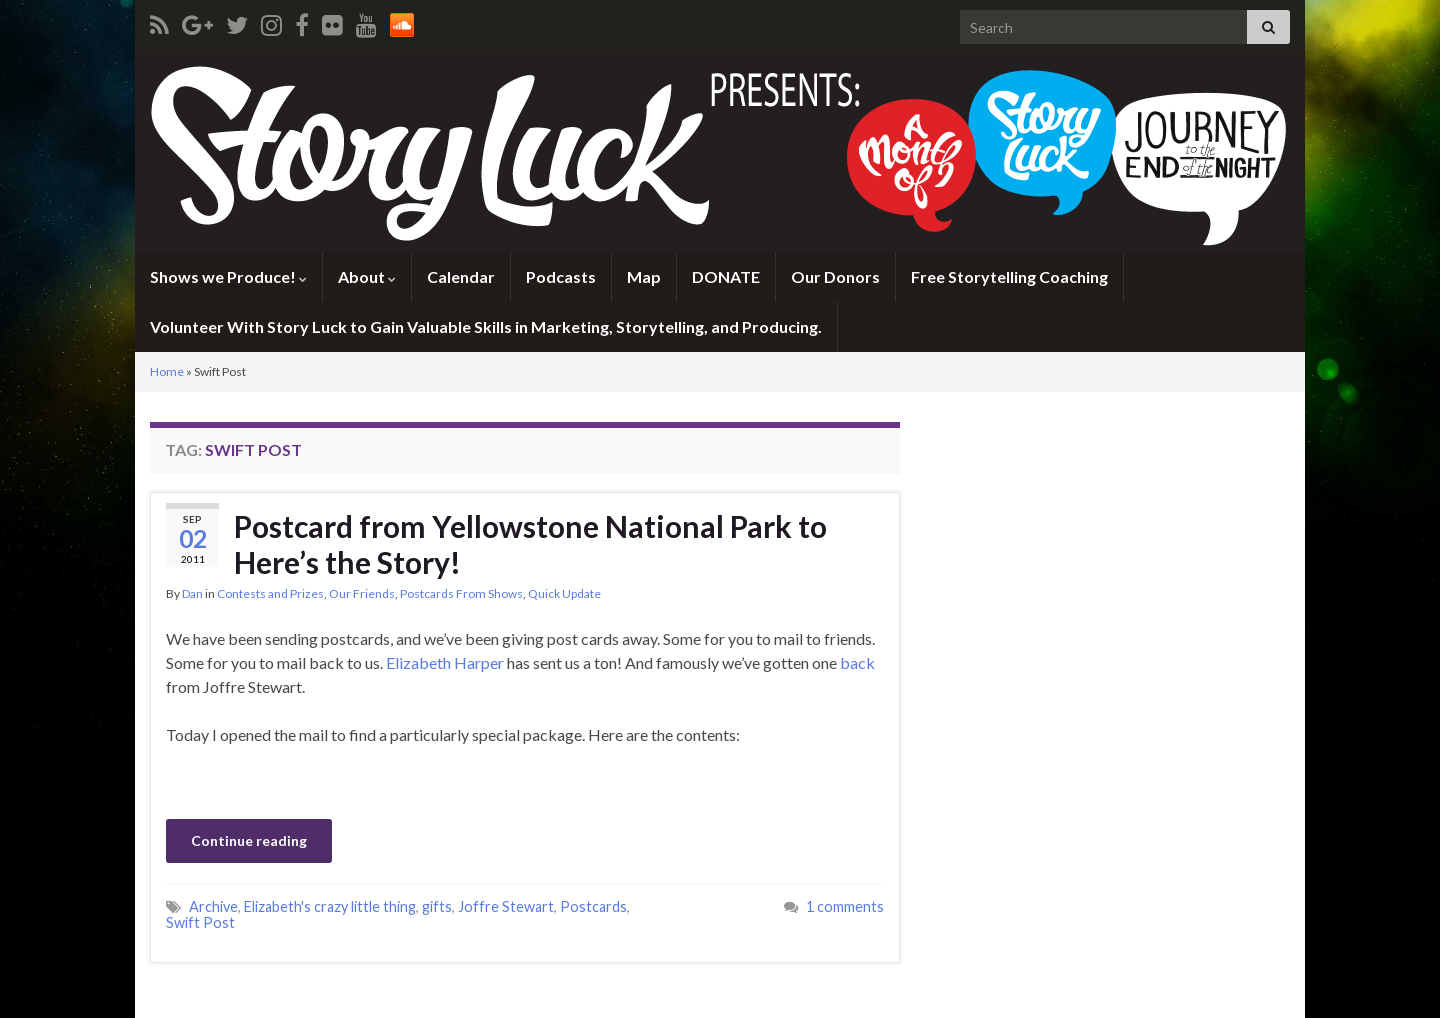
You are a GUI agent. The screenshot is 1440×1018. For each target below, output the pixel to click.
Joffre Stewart (506, 906)
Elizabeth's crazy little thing (330, 906)
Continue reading (249, 840)
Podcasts (561, 276)
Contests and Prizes (270, 593)
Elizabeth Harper (445, 662)
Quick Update (564, 593)
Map (644, 276)
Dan (192, 593)
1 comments (845, 906)
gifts (437, 906)
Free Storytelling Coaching (1009, 276)
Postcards (593, 906)
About (367, 276)
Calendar (461, 276)
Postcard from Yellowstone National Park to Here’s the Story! (530, 544)
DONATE (726, 276)
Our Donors (835, 276)
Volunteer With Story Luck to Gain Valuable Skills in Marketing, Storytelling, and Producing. (486, 326)
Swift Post (200, 922)
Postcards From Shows (461, 593)
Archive (213, 906)
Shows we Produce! (228, 276)
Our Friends (362, 593)
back (857, 662)
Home (167, 371)
